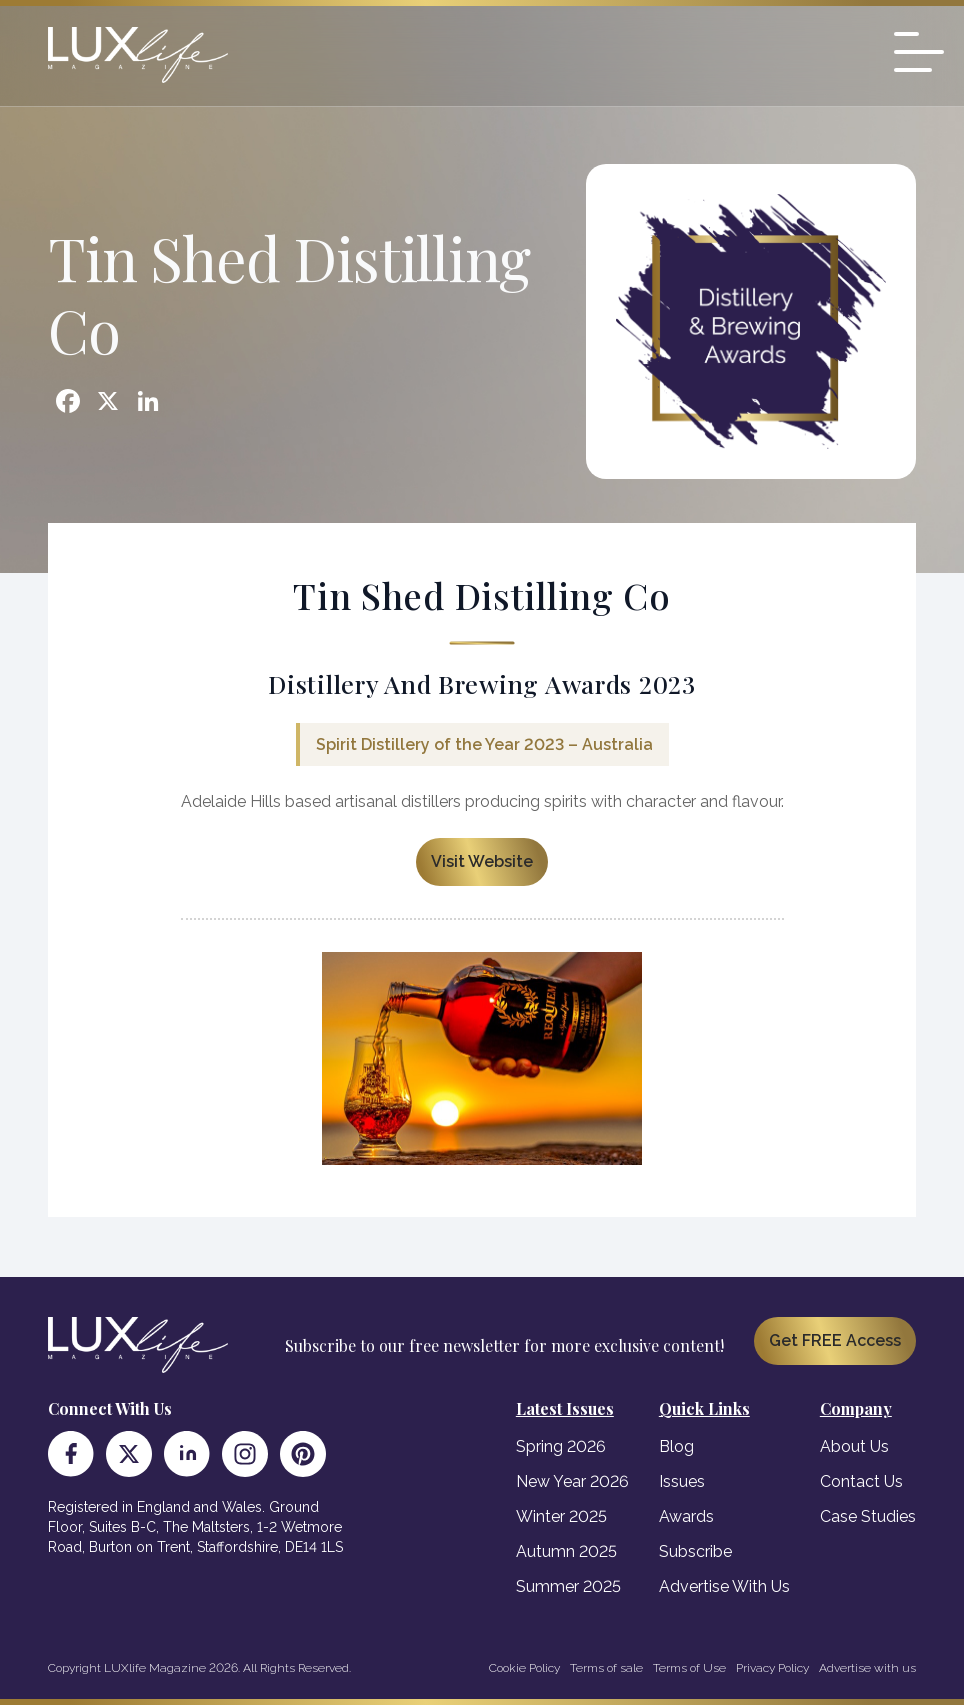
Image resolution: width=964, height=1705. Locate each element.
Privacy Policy (772, 1668)
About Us (854, 1446)
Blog (676, 1446)
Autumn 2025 (566, 1551)
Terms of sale (606, 1668)
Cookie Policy (524, 1668)
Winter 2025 (561, 1516)
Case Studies (868, 1516)
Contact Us (861, 1481)
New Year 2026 (572, 1481)
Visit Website (482, 861)
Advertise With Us (724, 1586)
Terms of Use (689, 1668)
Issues (682, 1481)
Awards (686, 1516)
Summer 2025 (568, 1586)
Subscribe (695, 1551)
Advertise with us (867, 1668)
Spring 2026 (561, 1446)
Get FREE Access (835, 1340)
